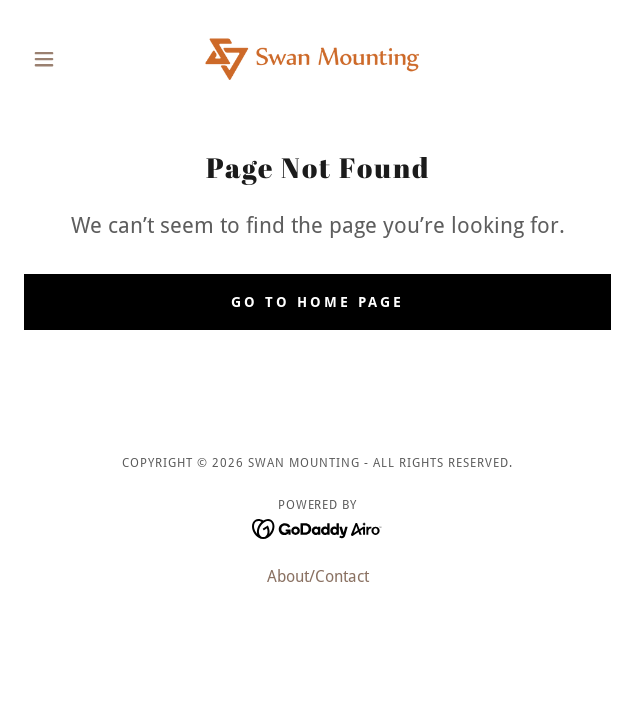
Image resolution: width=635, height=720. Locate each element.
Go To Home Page (317, 302)
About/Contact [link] (318, 576)
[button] (68, 59)
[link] (317, 59)
